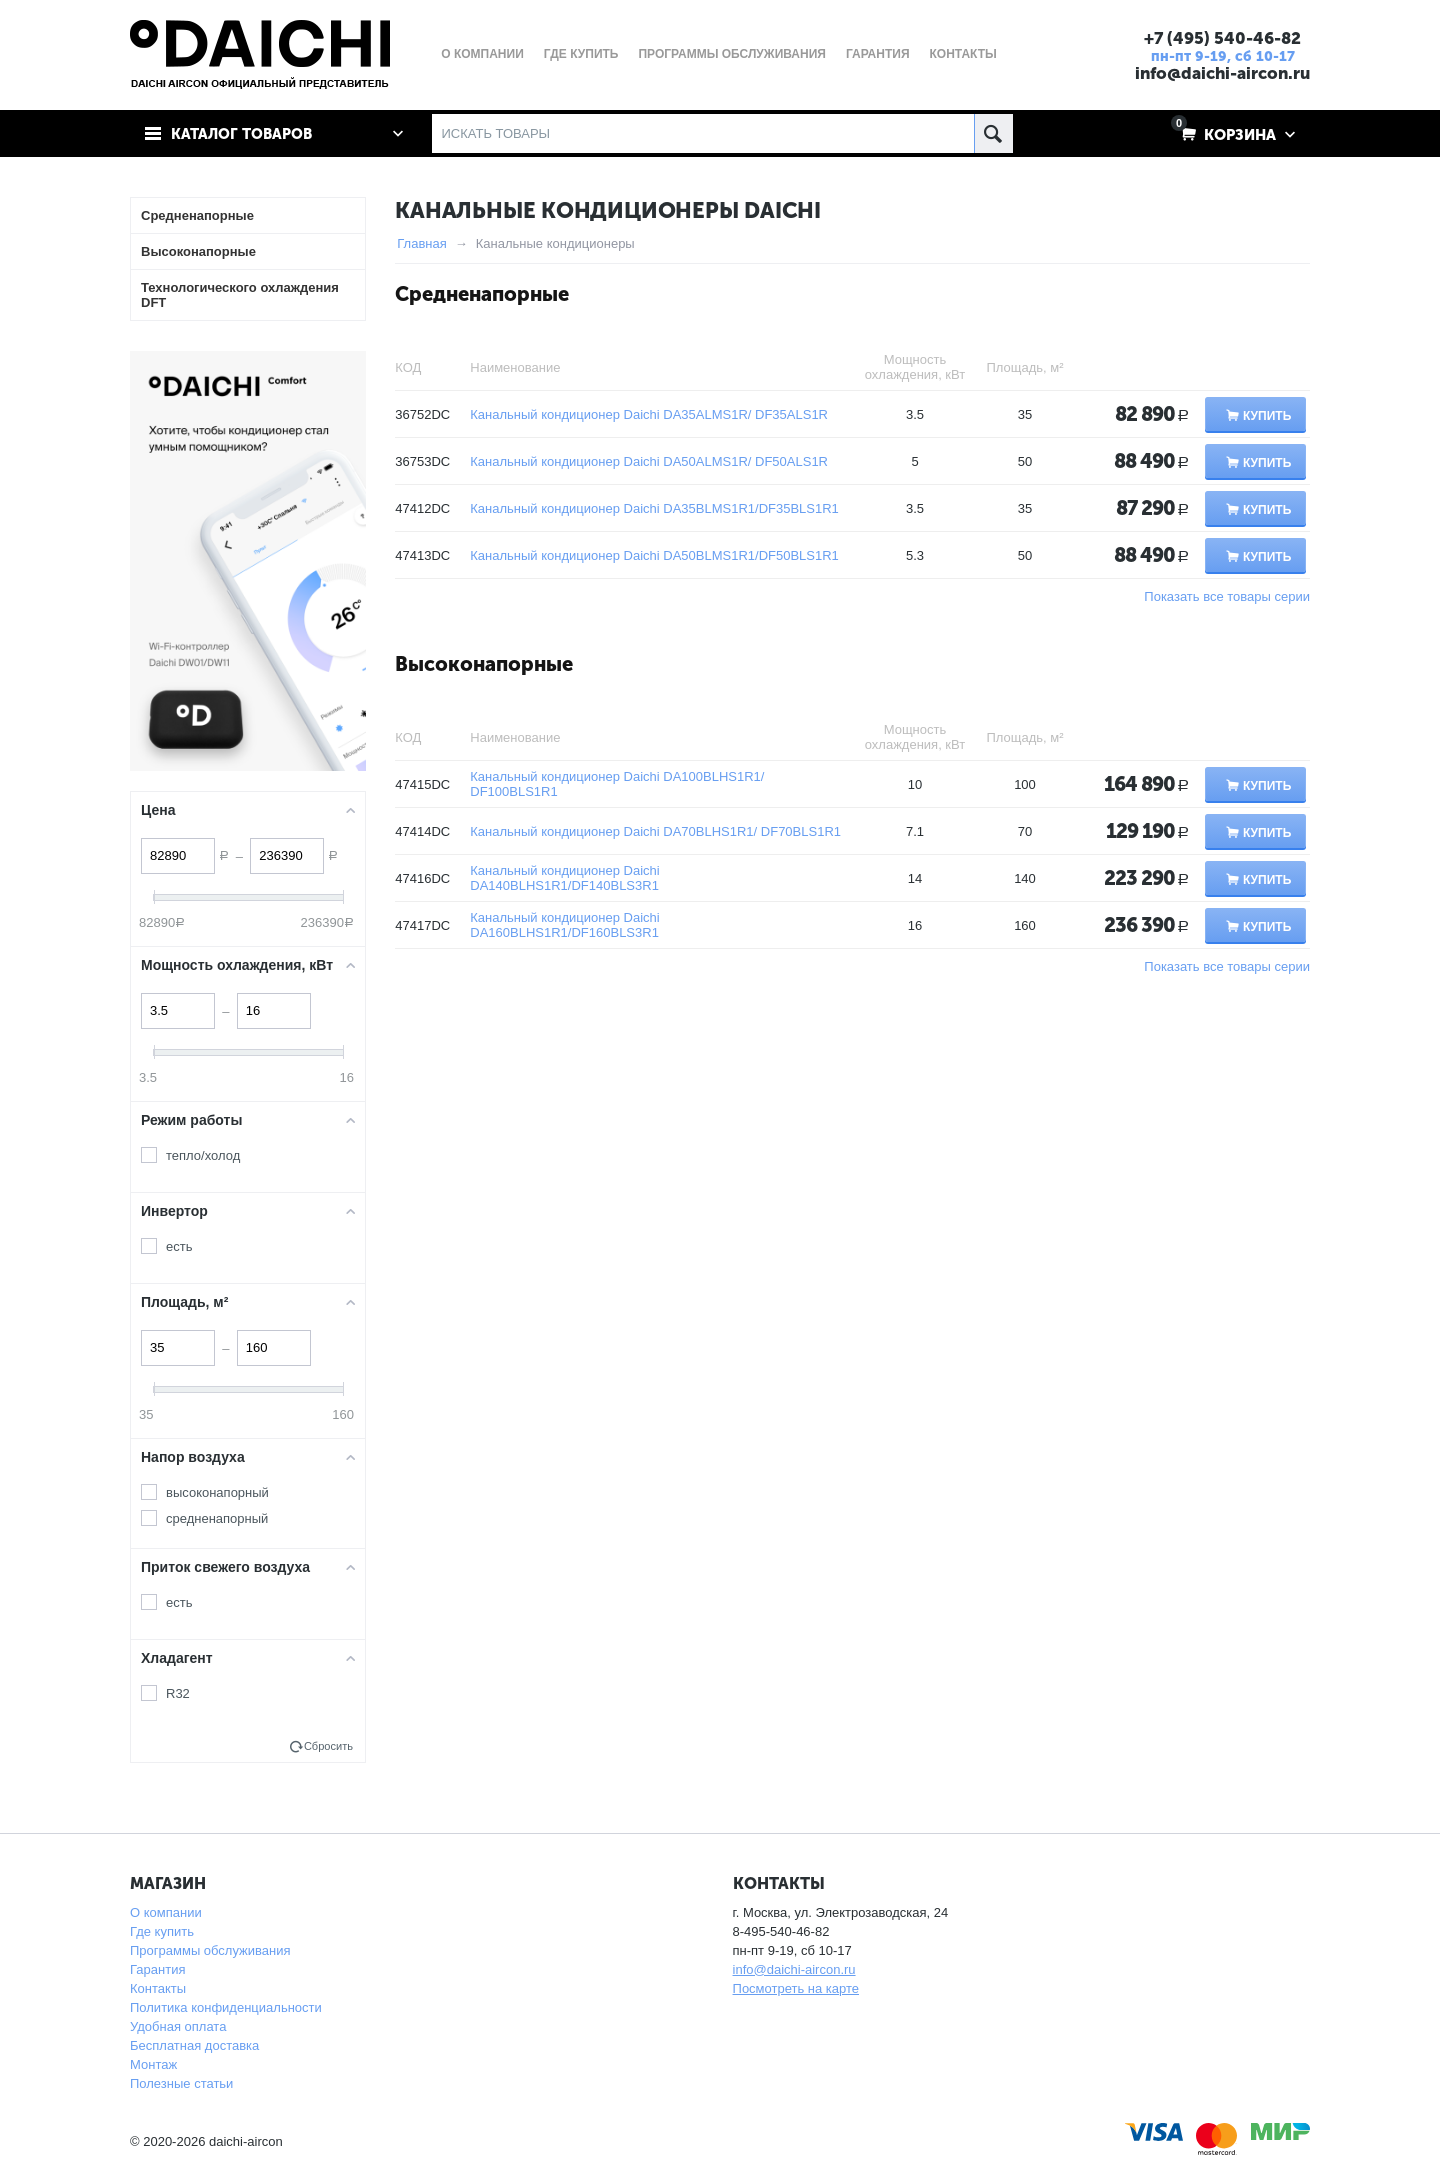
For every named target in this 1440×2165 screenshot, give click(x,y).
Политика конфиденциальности (226, 2007)
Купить (1267, 416)
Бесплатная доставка (194, 2045)
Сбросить (328, 1746)
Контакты (158, 1988)
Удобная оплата (178, 2026)
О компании (166, 1912)
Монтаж (153, 2064)
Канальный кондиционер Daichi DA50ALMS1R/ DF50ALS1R (649, 461)
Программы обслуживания (210, 1950)
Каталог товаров (243, 134)
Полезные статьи (181, 2083)
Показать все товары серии (1227, 596)
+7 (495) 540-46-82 (1220, 38)
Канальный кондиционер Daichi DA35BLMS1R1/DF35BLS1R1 (654, 508)
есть (179, 1246)
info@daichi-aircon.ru (1220, 73)
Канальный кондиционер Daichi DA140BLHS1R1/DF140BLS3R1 (564, 878)
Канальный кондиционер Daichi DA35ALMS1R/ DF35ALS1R (649, 414)
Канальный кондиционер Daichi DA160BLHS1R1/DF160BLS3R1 (564, 925)
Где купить (162, 1931)
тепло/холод (203, 1155)
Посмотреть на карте (796, 1988)
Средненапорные (482, 294)
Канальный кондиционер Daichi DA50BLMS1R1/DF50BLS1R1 (654, 555)
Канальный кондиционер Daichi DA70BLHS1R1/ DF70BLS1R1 (655, 831)
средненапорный (217, 1518)
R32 (178, 1693)
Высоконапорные (484, 664)
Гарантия (157, 1969)
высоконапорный (217, 1492)
